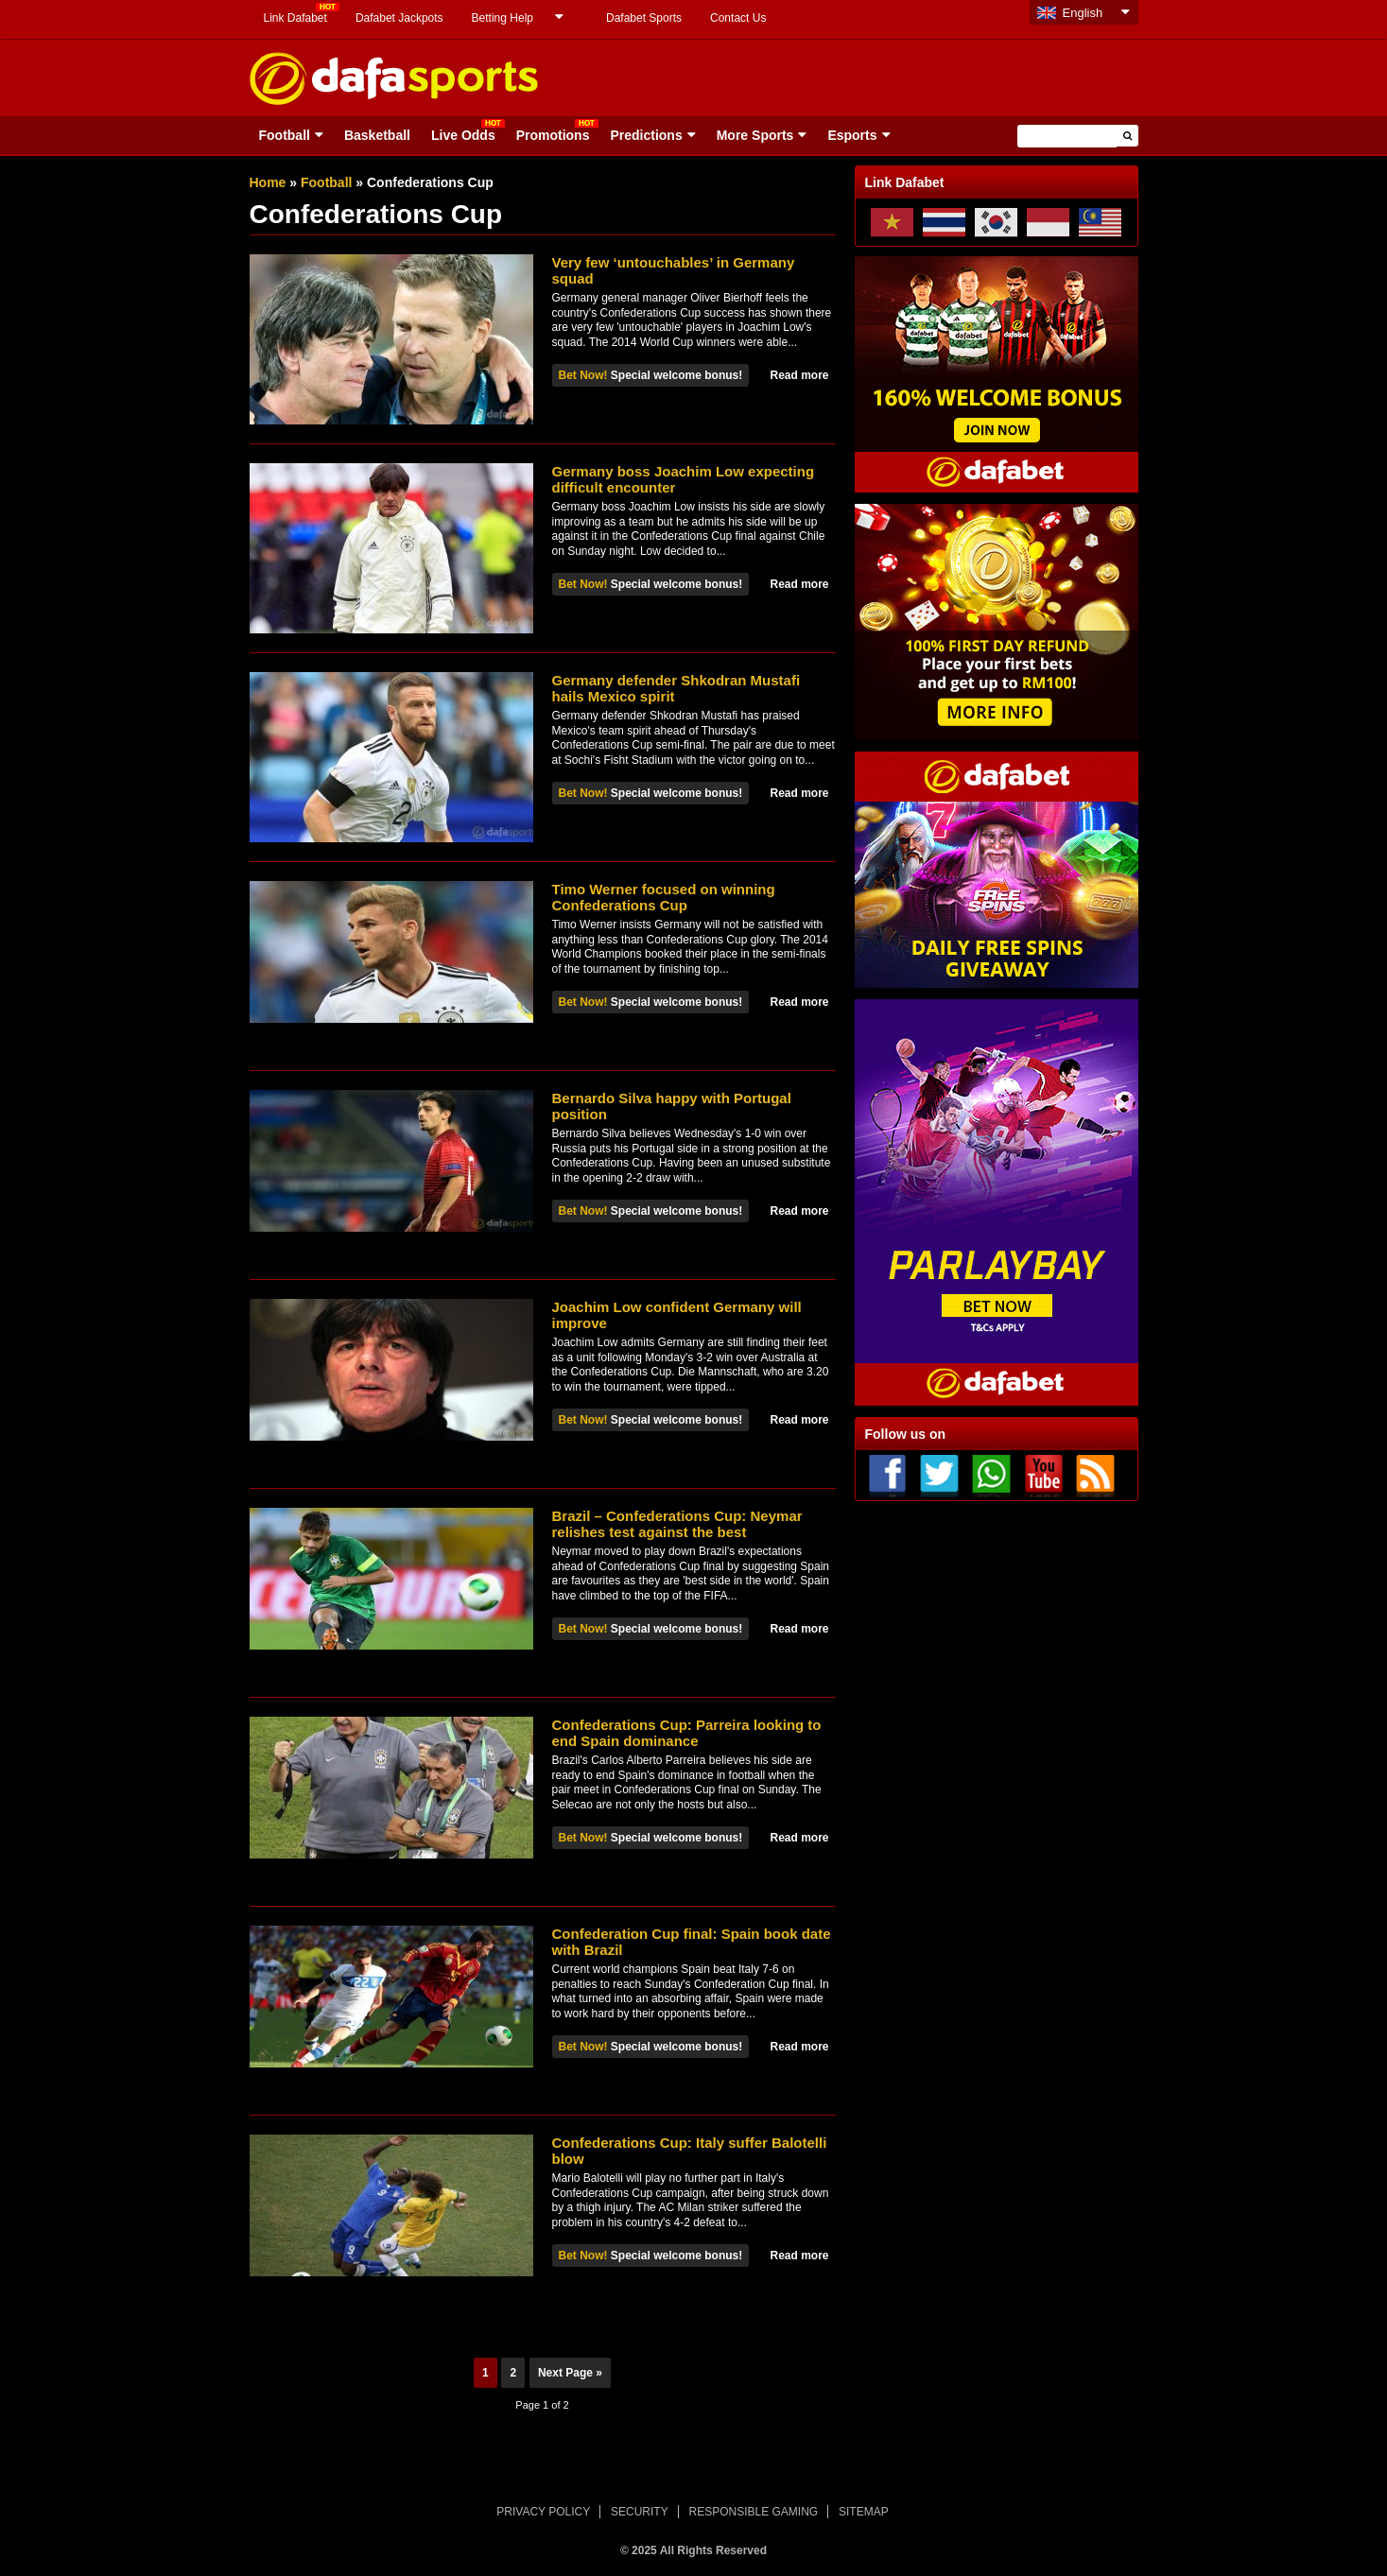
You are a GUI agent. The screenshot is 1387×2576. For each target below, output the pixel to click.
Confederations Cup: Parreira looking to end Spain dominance (687, 1733)
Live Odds (463, 135)
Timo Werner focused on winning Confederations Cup (663, 897)
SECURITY (639, 2511)
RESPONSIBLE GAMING (754, 2511)
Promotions (553, 135)
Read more (799, 375)
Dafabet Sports (644, 18)
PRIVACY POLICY (543, 2511)
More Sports (755, 135)
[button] (1127, 136)
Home (268, 182)
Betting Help (502, 18)
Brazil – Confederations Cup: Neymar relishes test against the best (677, 1524)
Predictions (646, 135)
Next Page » (570, 2372)
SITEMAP (864, 2511)
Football (284, 135)
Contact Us (738, 18)
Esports (851, 135)
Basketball (377, 135)
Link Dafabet (295, 18)
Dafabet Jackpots (399, 18)
